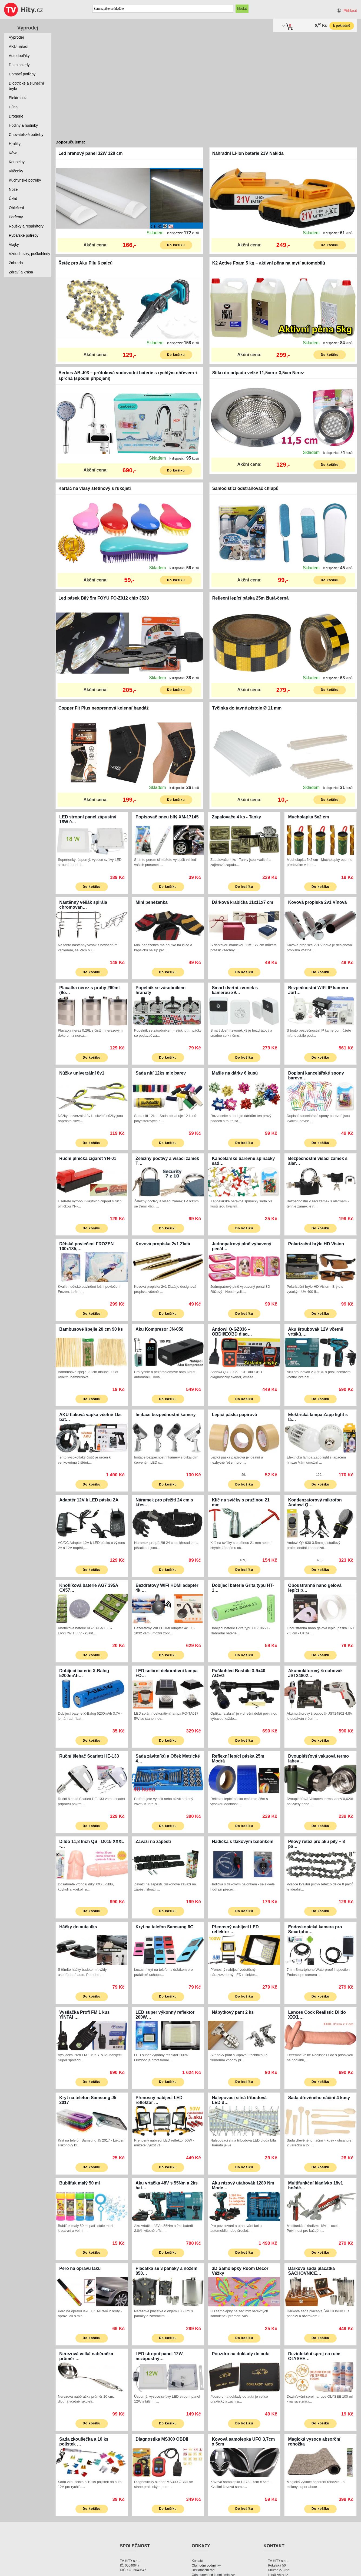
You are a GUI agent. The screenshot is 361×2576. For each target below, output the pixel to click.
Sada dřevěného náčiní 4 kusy (319, 2097)
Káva (13, 153)
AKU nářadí (18, 46)
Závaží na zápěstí (153, 1841)
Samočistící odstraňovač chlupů (245, 488)
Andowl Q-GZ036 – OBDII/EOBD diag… (232, 1331)
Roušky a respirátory (26, 226)
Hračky (15, 144)
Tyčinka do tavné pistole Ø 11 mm (247, 708)
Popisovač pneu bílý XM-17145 (166, 817)
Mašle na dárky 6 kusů (235, 1073)
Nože (13, 189)
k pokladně (341, 26)
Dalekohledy (19, 65)
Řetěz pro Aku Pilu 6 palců (85, 263)
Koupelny (17, 162)
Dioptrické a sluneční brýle (26, 86)
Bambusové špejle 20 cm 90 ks (91, 1329)
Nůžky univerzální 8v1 (81, 1073)
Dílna (13, 107)
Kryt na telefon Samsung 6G (164, 1927)
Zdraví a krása (21, 272)
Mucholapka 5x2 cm (308, 817)
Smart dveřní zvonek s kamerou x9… (235, 990)
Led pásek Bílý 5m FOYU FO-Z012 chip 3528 (103, 598)
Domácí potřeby (22, 74)
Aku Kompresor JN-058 (159, 1329)
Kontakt (197, 2561)
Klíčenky (16, 171)
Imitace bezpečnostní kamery (165, 1414)
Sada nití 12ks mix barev (160, 1073)
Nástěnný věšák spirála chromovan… (83, 904)
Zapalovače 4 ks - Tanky (236, 817)
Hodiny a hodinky (23, 125)
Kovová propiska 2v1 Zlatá (162, 1244)
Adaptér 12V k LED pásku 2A (88, 1500)
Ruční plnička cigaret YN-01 (87, 1158)
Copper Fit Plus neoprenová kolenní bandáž (103, 708)
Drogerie (16, 116)
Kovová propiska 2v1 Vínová (317, 902)
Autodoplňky (19, 55)
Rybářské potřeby (24, 235)
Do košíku (176, 245)
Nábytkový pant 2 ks (233, 2012)
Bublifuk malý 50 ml (79, 2183)
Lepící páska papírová (234, 1414)
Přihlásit (350, 10)
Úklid (13, 198)
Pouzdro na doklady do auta (240, 2353)
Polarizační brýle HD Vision (316, 1244)
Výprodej (27, 28)
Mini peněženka (151, 902)
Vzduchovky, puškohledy (29, 254)
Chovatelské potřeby (26, 134)
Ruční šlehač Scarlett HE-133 (89, 1756)
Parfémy (16, 217)
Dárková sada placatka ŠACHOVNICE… (311, 2271)
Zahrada (16, 263)
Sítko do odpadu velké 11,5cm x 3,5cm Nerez (258, 372)
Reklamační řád (203, 2570)
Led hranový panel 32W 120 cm (90, 153)
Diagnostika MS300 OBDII (161, 2439)
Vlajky (14, 244)
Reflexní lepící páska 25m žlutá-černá (250, 598)
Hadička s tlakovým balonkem (242, 1841)
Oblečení (16, 208)
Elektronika (18, 98)
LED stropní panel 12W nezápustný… (159, 2356)
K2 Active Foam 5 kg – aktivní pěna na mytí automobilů (268, 263)
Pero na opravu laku (80, 2268)
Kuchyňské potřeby (25, 180)
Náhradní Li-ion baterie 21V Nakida (248, 153)
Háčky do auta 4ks (78, 1927)
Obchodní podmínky (206, 2565)
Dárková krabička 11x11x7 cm (242, 902)
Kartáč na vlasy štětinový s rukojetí (94, 488)
